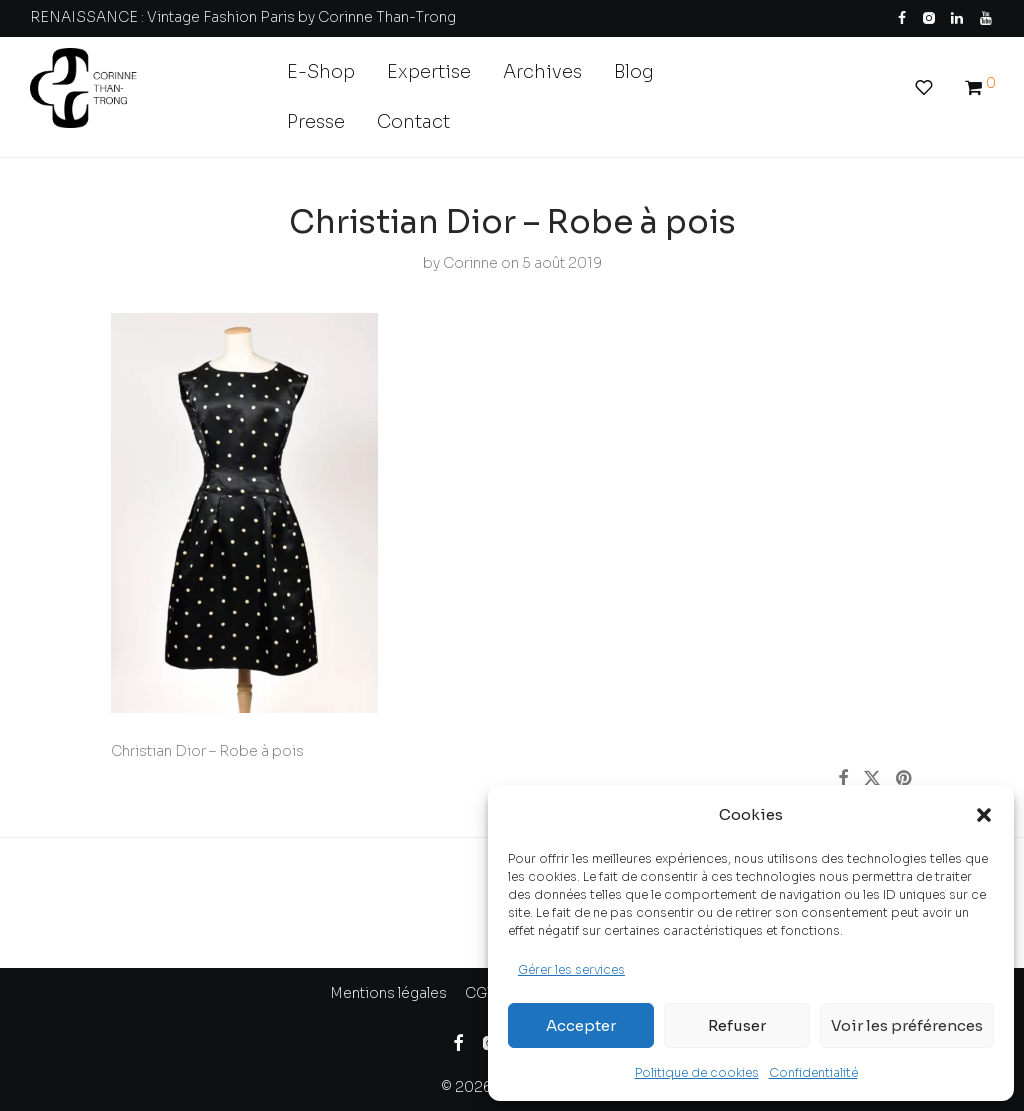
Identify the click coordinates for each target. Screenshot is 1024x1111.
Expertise (429, 72)
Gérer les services (571, 969)
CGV (481, 993)
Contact (413, 122)
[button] (984, 815)
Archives (542, 72)
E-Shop (321, 72)
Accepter (581, 1025)
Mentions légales (388, 993)
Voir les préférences (907, 1025)
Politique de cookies (697, 1072)
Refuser (737, 1025)
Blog (634, 72)
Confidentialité (813, 1072)
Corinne (470, 263)
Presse (316, 122)
